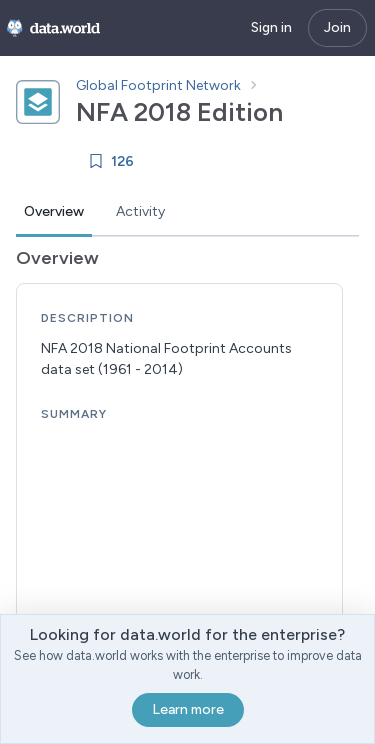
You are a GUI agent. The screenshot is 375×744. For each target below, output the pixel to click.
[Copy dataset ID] (301, 112)
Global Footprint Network (158, 85)
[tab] (54, 213)
